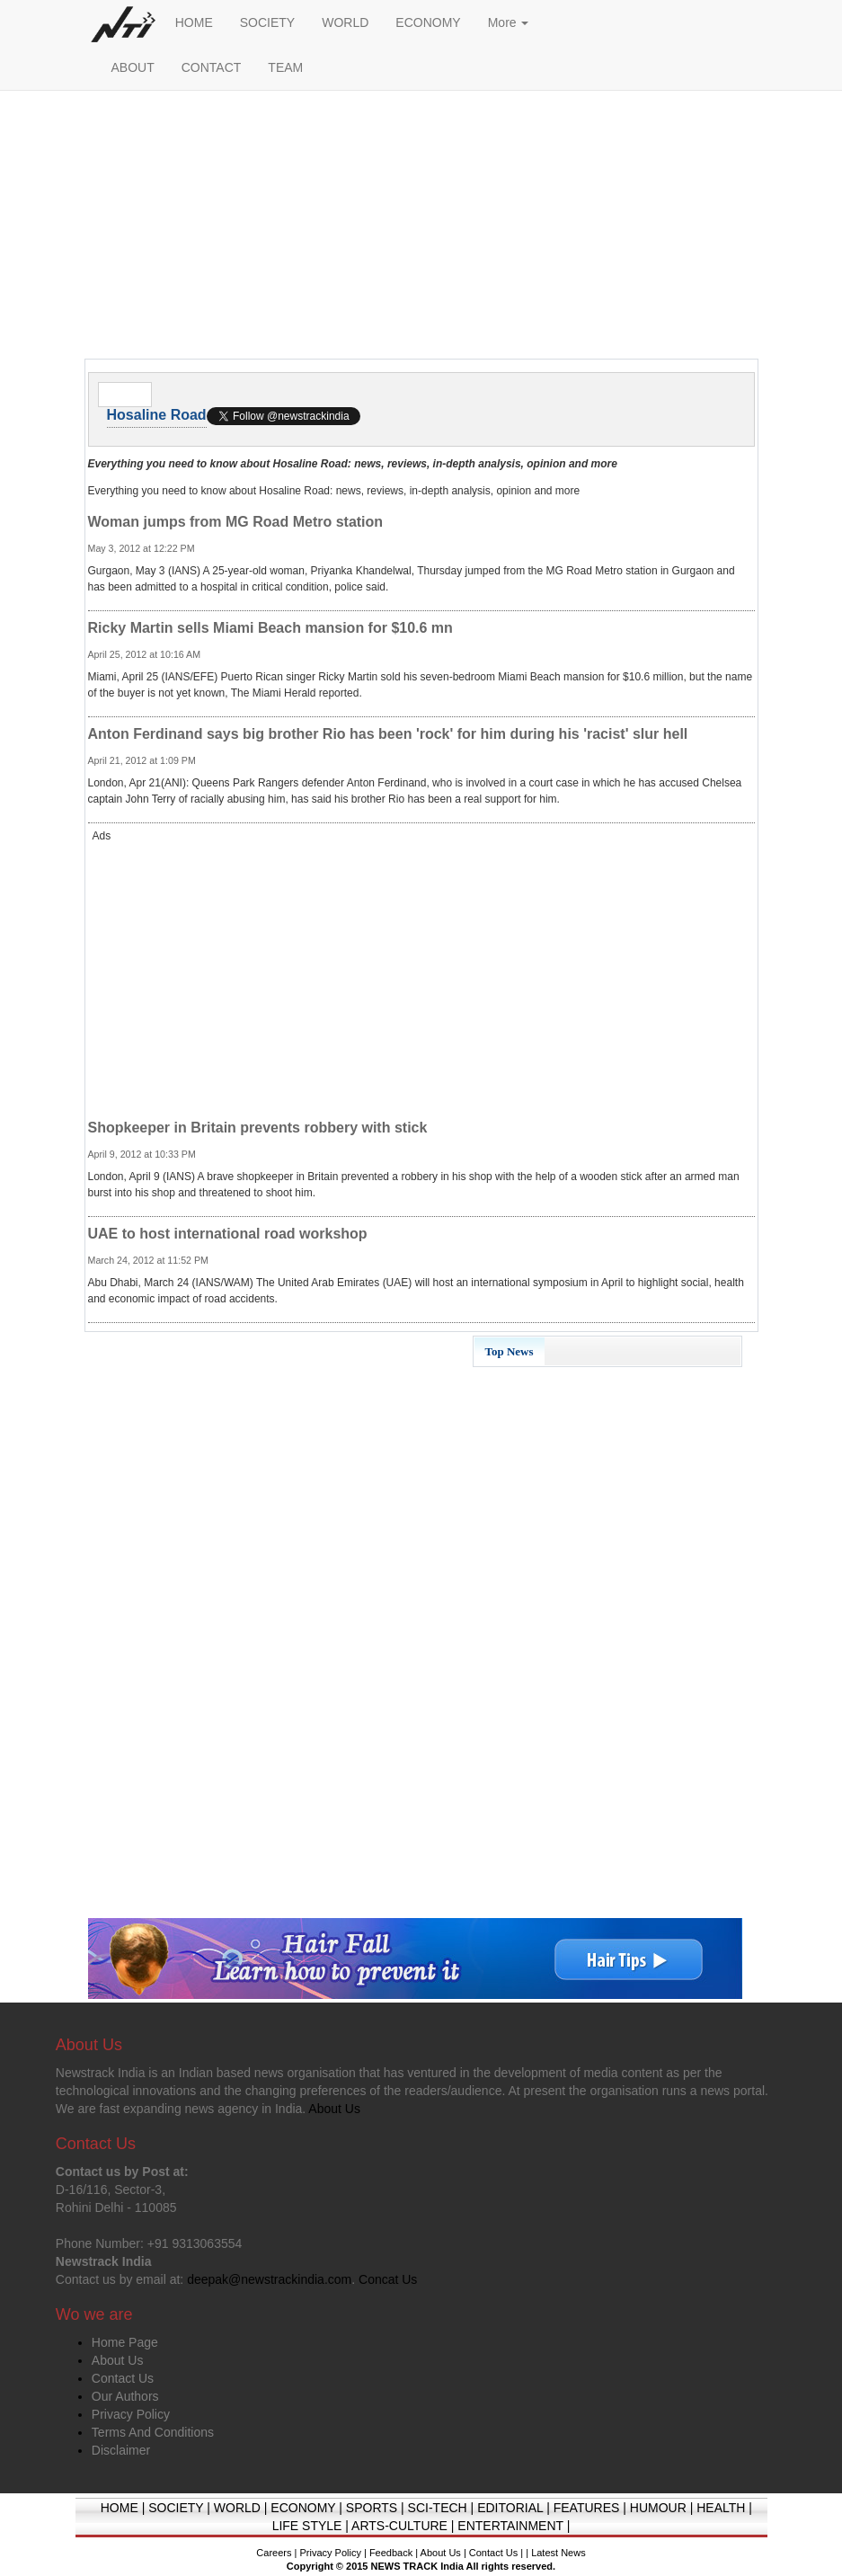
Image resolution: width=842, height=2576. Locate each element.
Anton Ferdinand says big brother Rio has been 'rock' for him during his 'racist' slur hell (388, 734)
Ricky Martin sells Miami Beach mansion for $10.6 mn (270, 627)
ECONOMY (427, 22)
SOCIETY (267, 22)
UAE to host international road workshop (228, 1233)
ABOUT (133, 67)
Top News (509, 1351)
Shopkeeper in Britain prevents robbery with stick (258, 1127)
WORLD (345, 22)
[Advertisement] (421, 229)
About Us (118, 2360)
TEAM (285, 67)
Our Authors (125, 2396)
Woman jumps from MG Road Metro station (236, 521)
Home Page (125, 2342)
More (508, 22)
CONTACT (212, 67)
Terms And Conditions (153, 2432)
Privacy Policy (131, 2414)
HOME (194, 22)
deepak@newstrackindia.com (269, 2279)
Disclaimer (121, 2450)
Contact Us (123, 2378)
